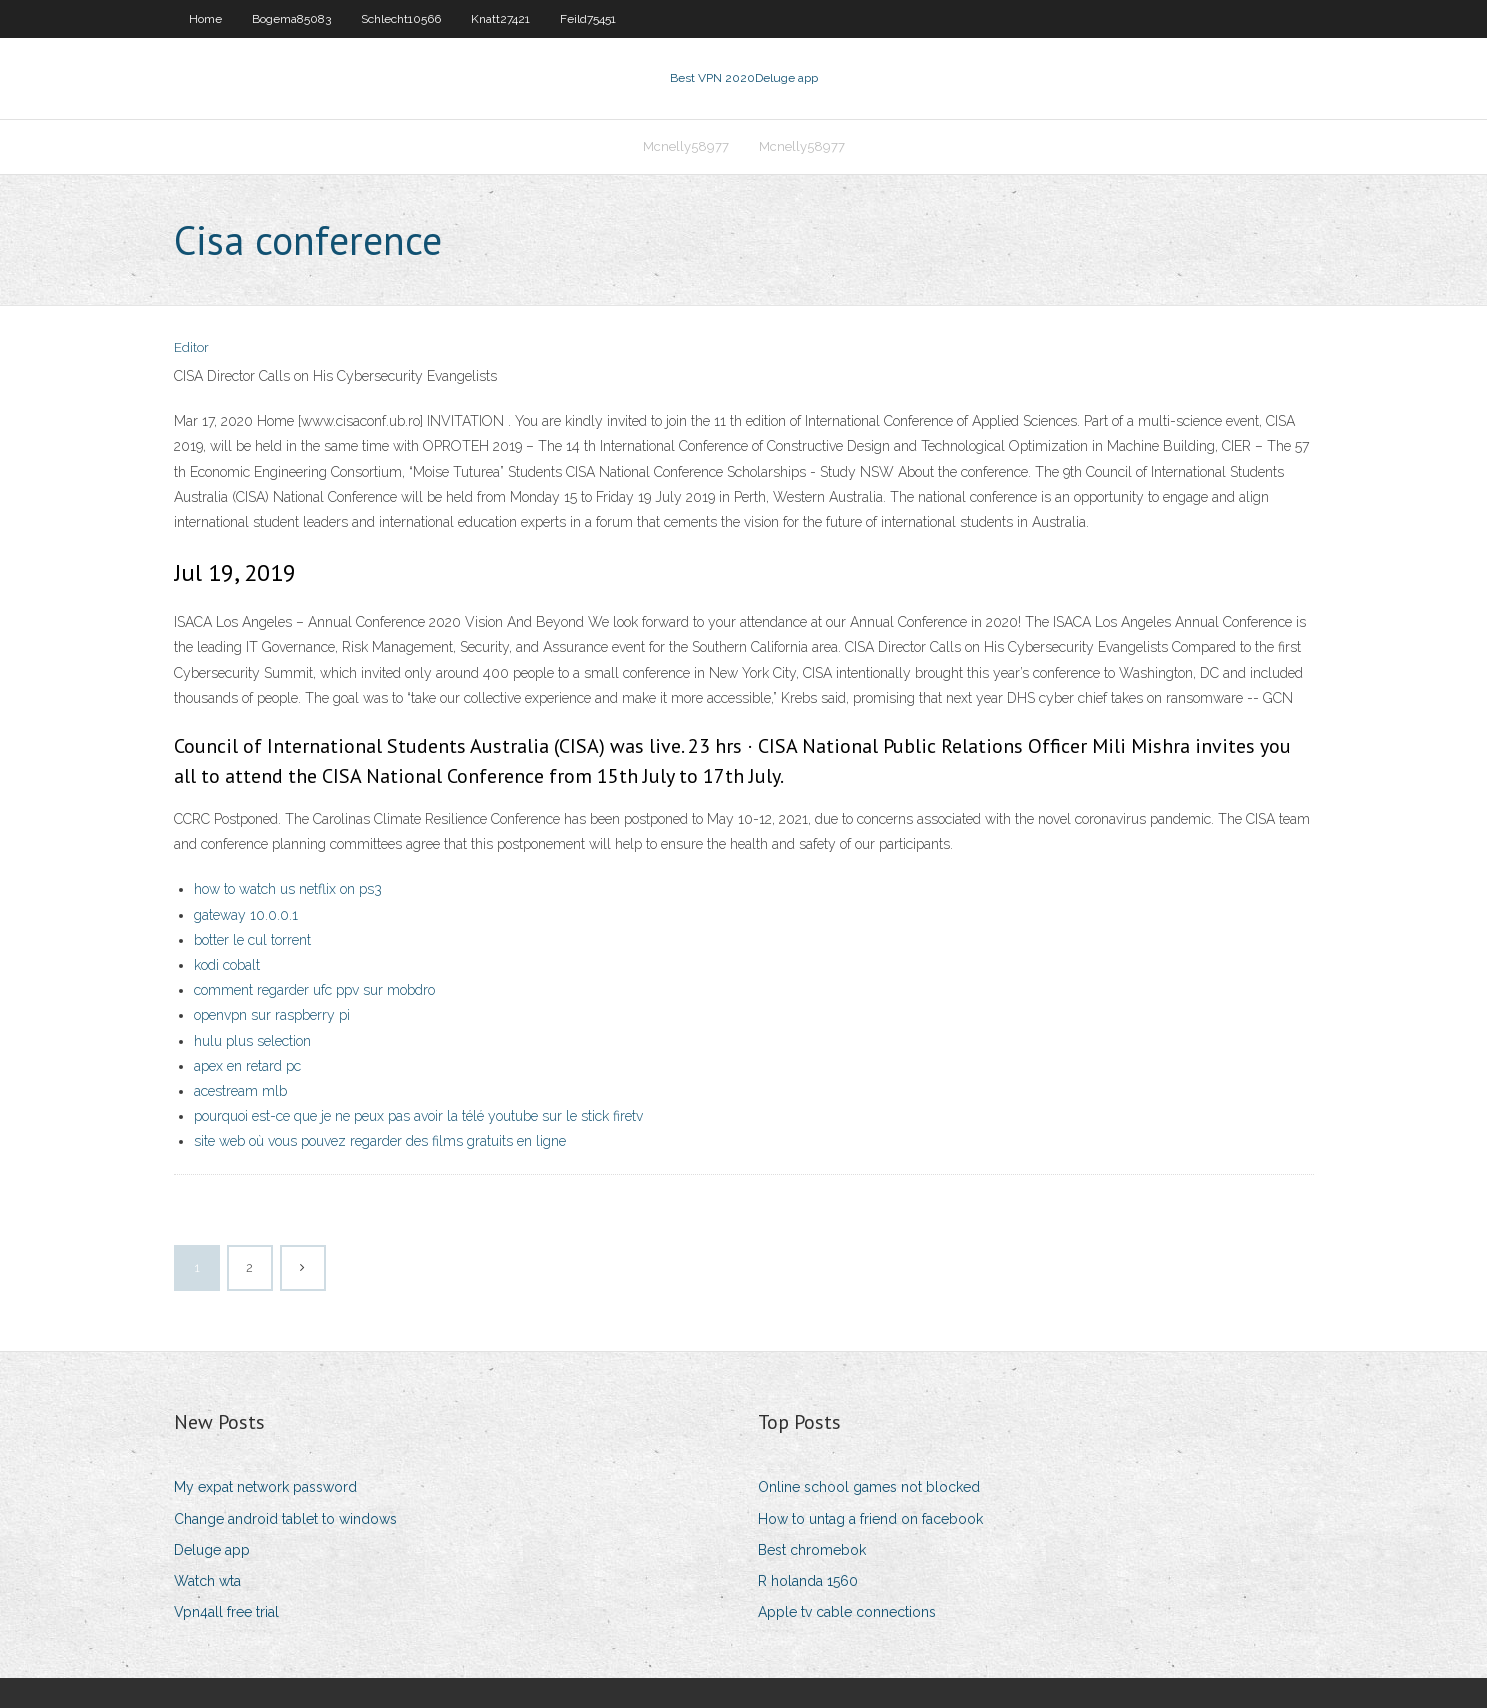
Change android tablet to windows (285, 1519)
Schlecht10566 (401, 19)
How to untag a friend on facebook (870, 1519)
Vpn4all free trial (226, 1612)
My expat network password (265, 1487)
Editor (191, 347)
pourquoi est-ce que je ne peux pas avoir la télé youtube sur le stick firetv (418, 1116)
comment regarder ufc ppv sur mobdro (314, 990)
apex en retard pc (247, 1066)
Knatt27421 (500, 19)
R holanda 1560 (808, 1581)
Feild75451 (588, 19)
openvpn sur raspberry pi (272, 1015)
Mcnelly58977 (686, 146)
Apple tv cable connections (847, 1612)
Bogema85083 (291, 19)
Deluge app (212, 1550)
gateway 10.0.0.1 (246, 915)
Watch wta (207, 1581)
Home (205, 19)
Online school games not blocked (869, 1487)
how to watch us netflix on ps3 (288, 889)
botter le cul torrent (252, 940)
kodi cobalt (227, 965)
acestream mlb (240, 1091)
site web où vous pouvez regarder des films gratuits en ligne (380, 1141)
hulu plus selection (252, 1041)
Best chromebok (812, 1550)
